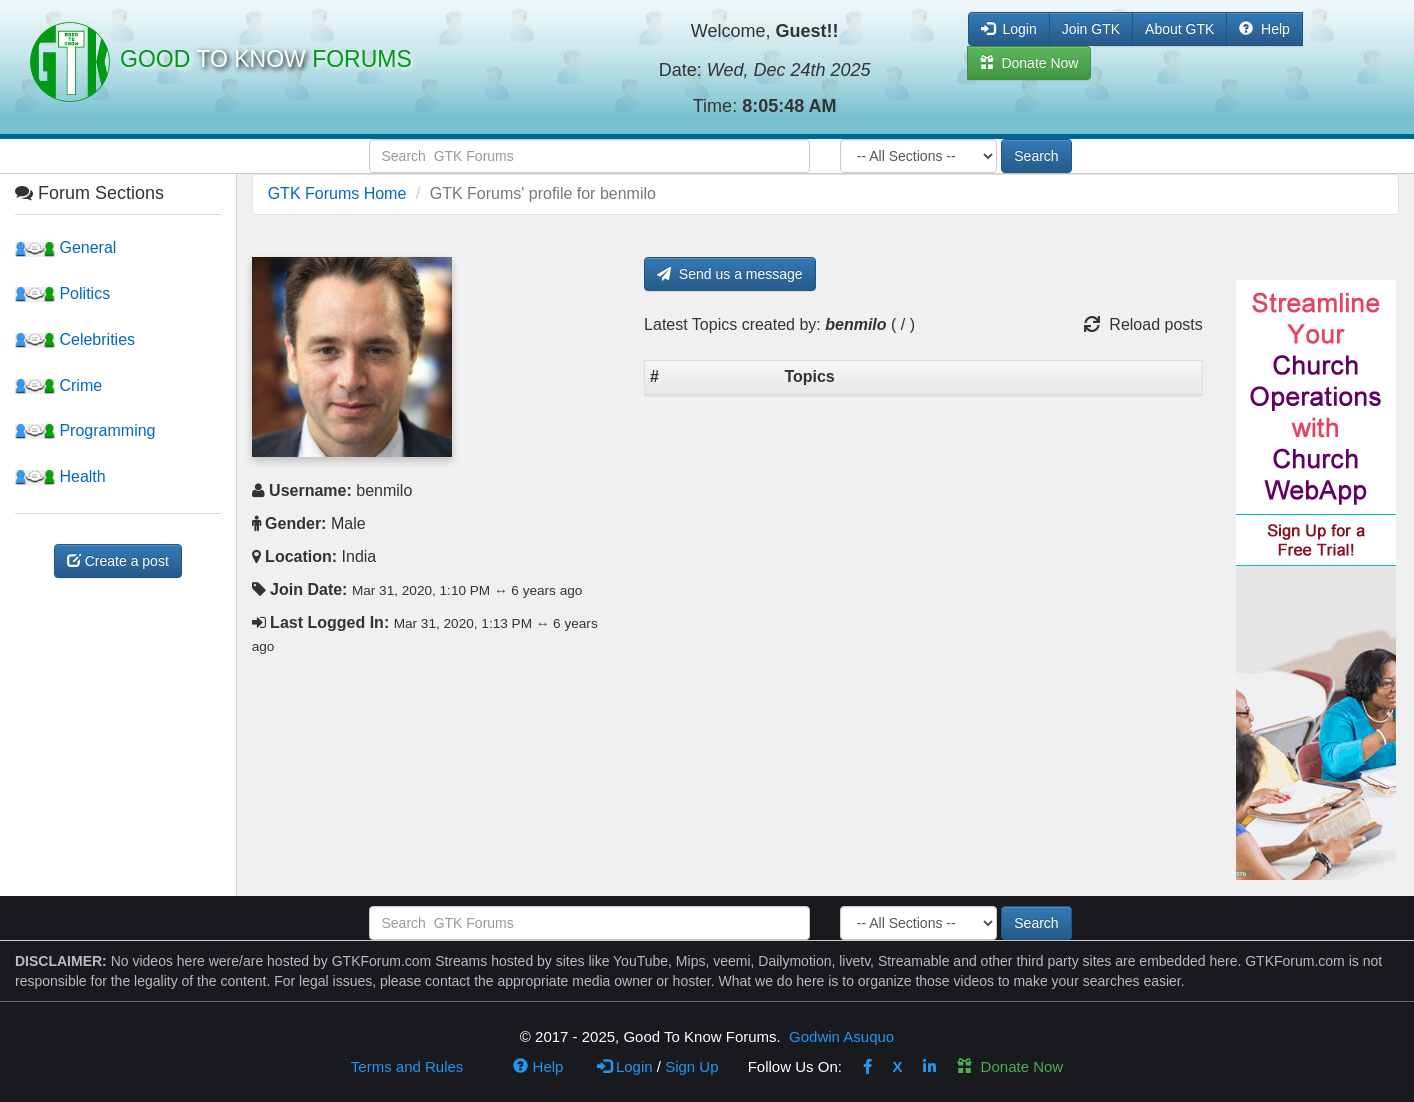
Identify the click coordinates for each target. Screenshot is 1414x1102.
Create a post (118, 561)
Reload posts (1143, 324)
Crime (58, 385)
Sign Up (691, 1066)
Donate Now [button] (1029, 63)
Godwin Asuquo (841, 1036)
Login (625, 1066)
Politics (62, 293)
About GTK (1179, 29)
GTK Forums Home (337, 193)
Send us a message (730, 274)
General (65, 247)
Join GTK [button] (1091, 29)
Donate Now (1010, 1066)
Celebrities (75, 339)
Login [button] (1009, 29)
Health (60, 476)
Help (1264, 29)
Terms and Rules (407, 1066)
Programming (85, 430)
